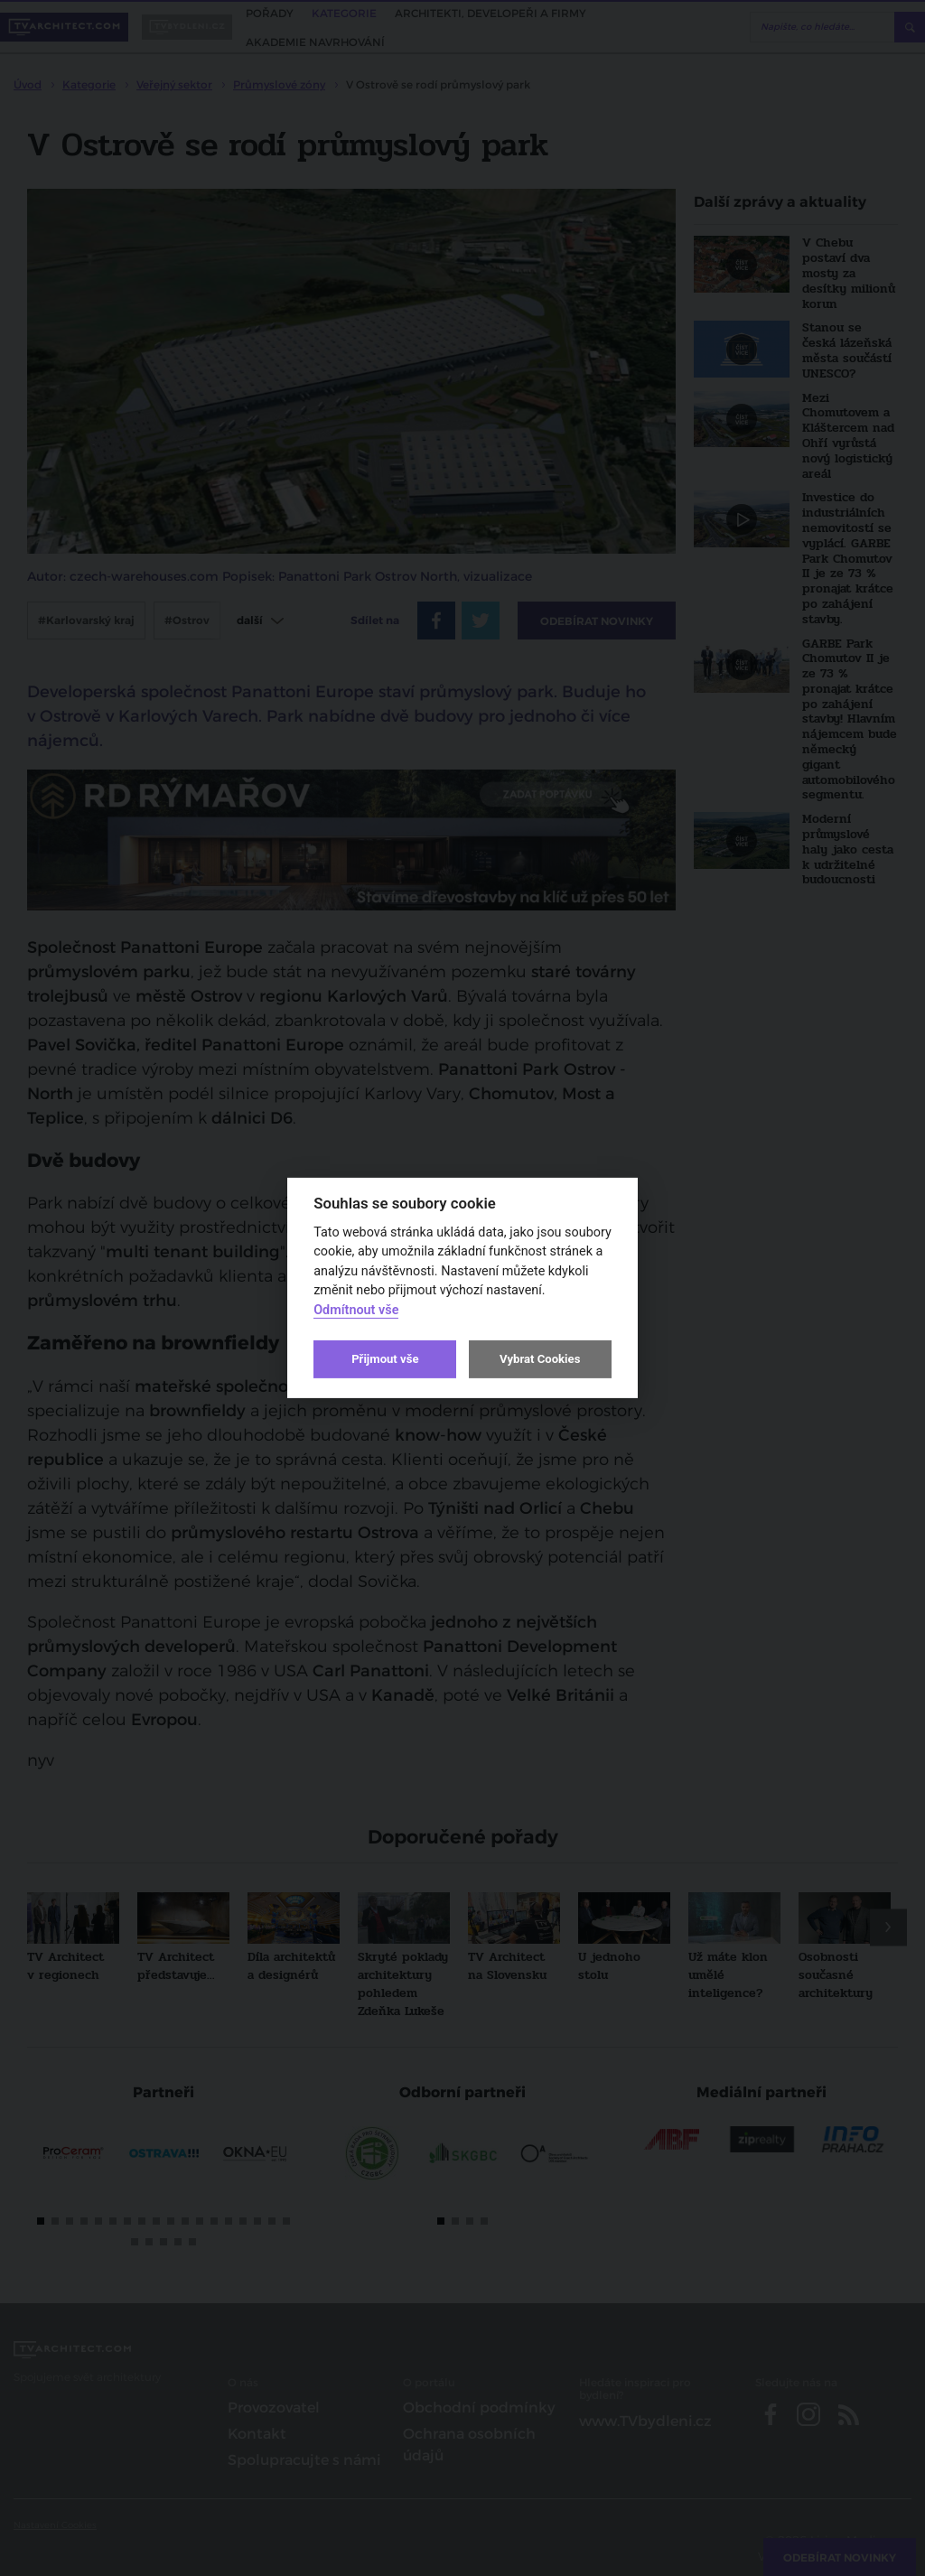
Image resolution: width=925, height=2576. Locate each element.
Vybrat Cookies (540, 1359)
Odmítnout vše (355, 1310)
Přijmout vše (384, 1359)
